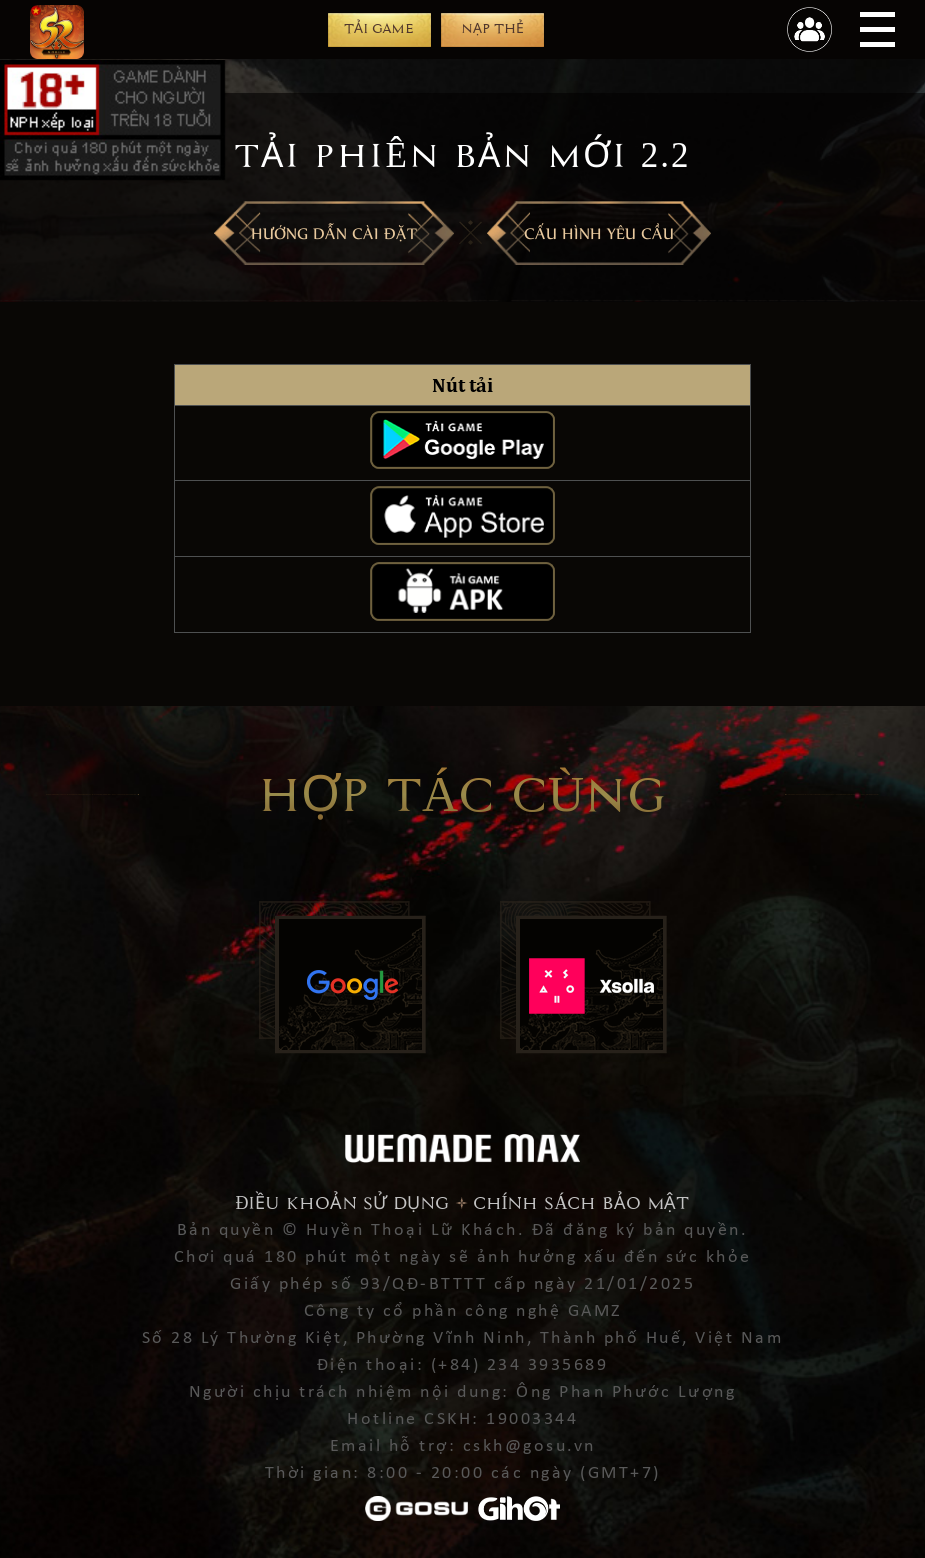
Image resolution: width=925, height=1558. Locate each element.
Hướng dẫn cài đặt (334, 232)
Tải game (379, 28)
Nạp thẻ (492, 28)
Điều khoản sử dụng (343, 1203)
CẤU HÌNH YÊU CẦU (599, 232)
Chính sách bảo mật (581, 1203)
